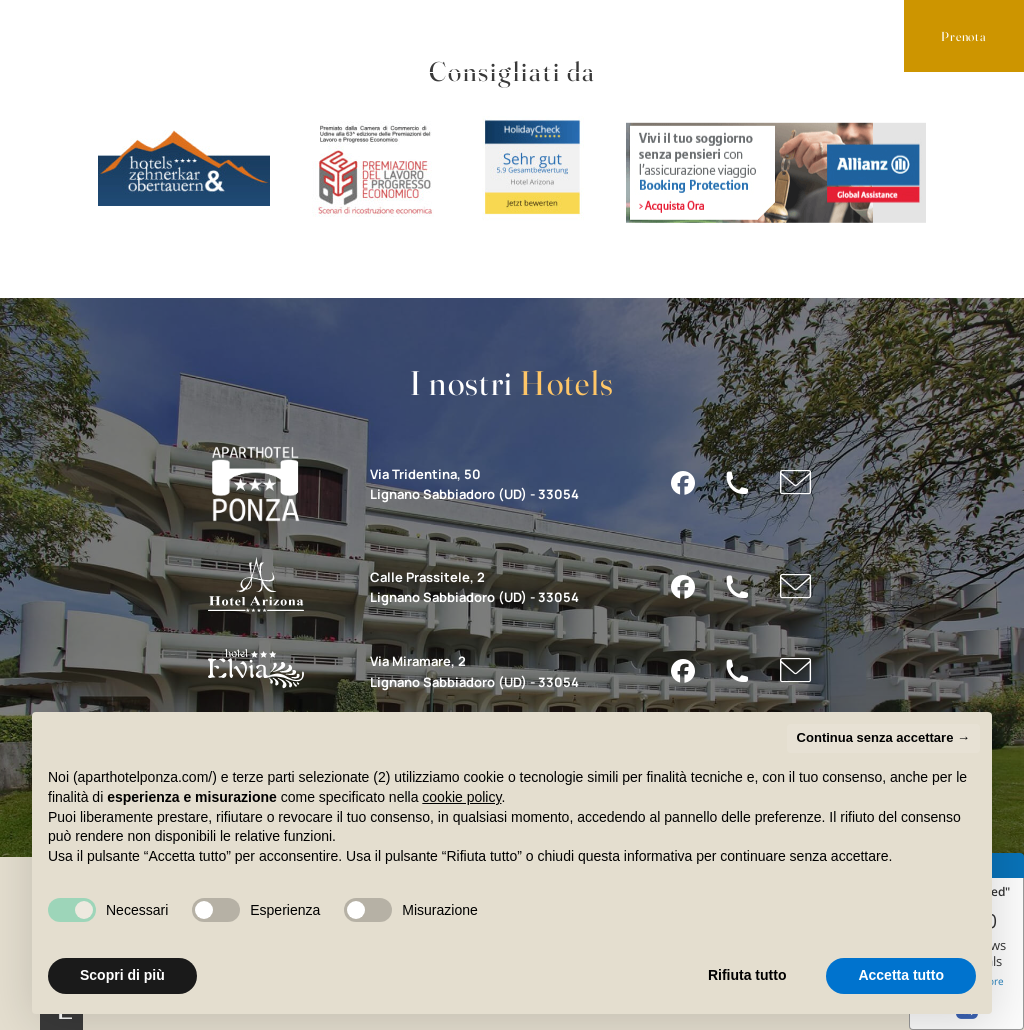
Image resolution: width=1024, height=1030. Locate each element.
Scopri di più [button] (122, 975)
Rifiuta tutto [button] (747, 975)
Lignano (361, 34)
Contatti (483, 34)
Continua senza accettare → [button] (883, 737)
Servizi (244, 34)
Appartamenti (105, 34)
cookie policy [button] (461, 797)
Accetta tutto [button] (901, 975)
